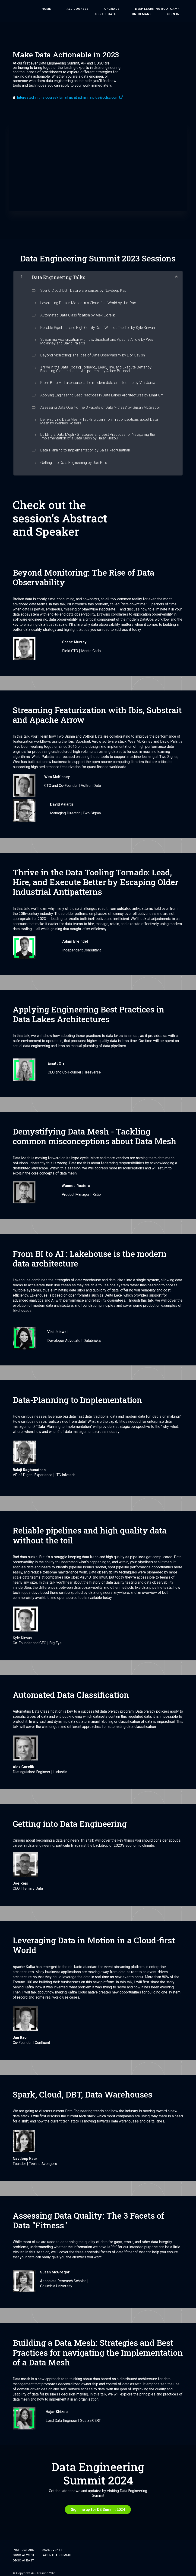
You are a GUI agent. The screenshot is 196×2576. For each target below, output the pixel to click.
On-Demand (153, 14)
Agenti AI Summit (57, 2551)
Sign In (177, 14)
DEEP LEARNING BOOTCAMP (132, 8)
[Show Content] (176, 276)
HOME (42, 8)
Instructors (23, 2546)
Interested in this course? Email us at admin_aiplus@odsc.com (70, 97)
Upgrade (93, 8)
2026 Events (52, 2546)
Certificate (172, 8)
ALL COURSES (67, 8)
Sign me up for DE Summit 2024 (96, 2509)
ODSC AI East (23, 2557)
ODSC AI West (24, 2551)
